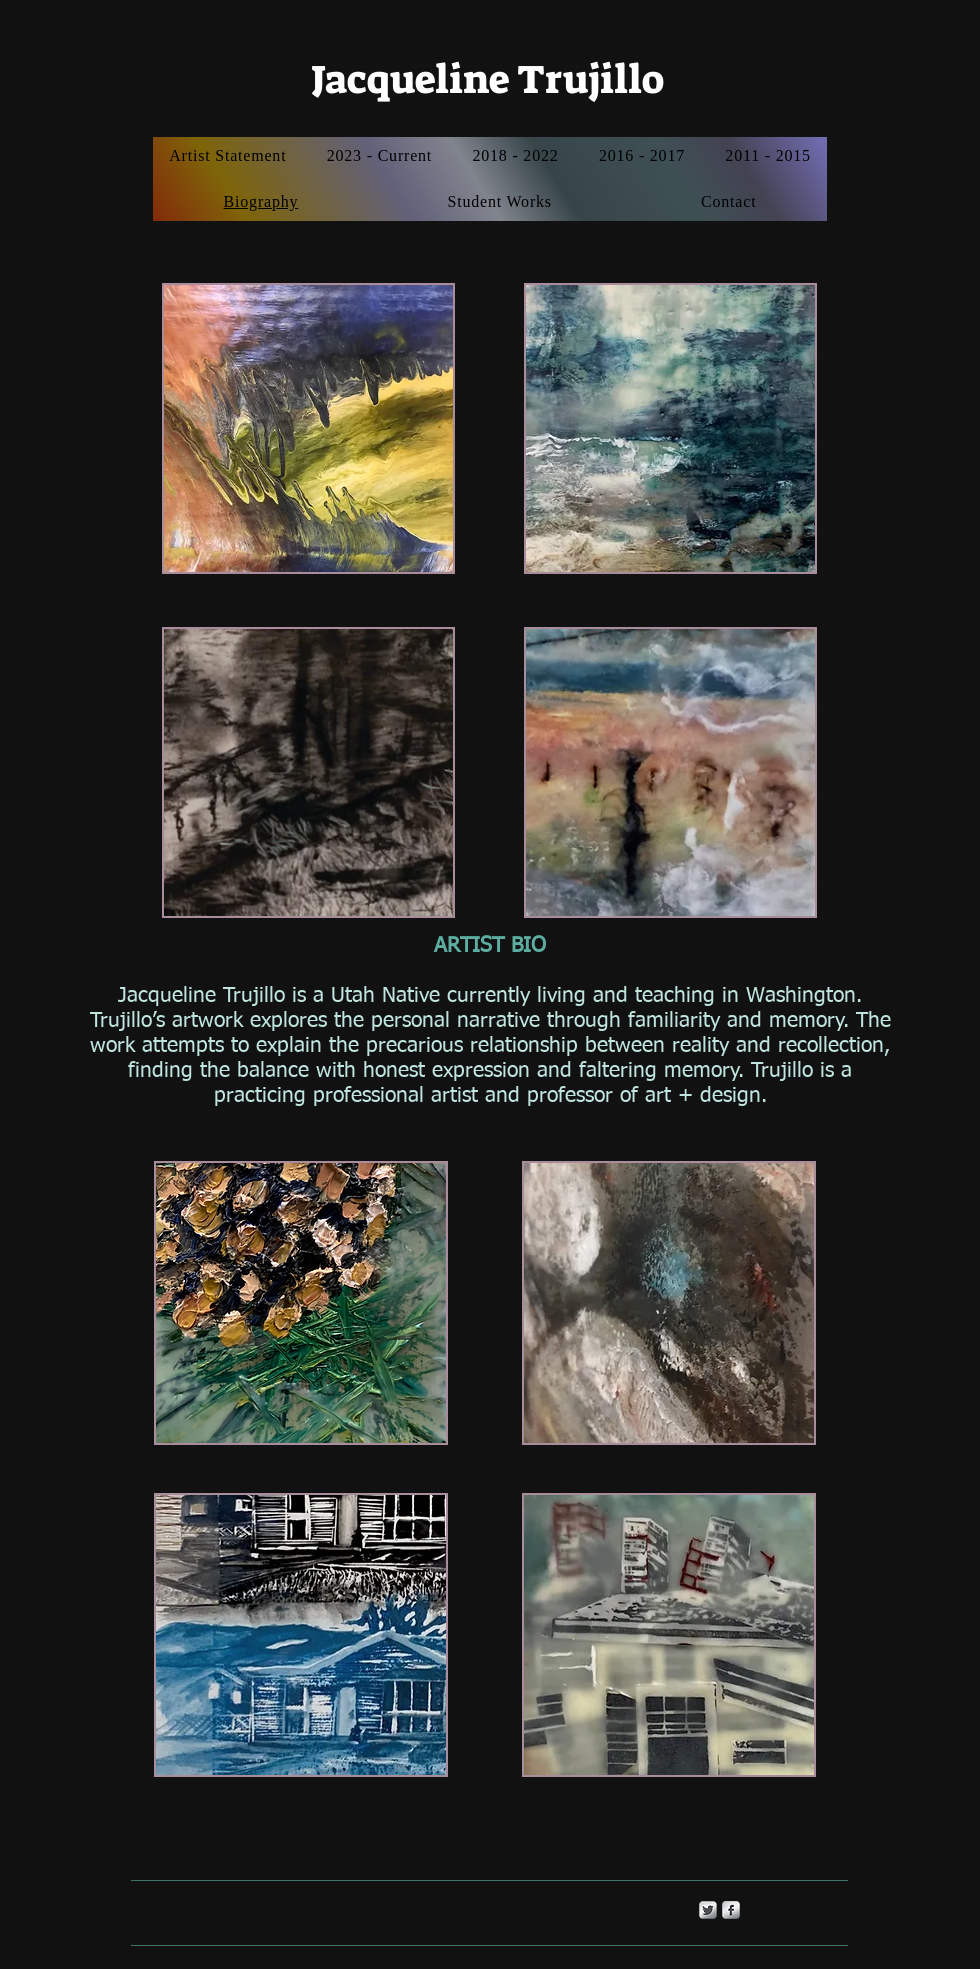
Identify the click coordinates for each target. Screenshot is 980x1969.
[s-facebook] (731, 1910)
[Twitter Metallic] (708, 1910)
